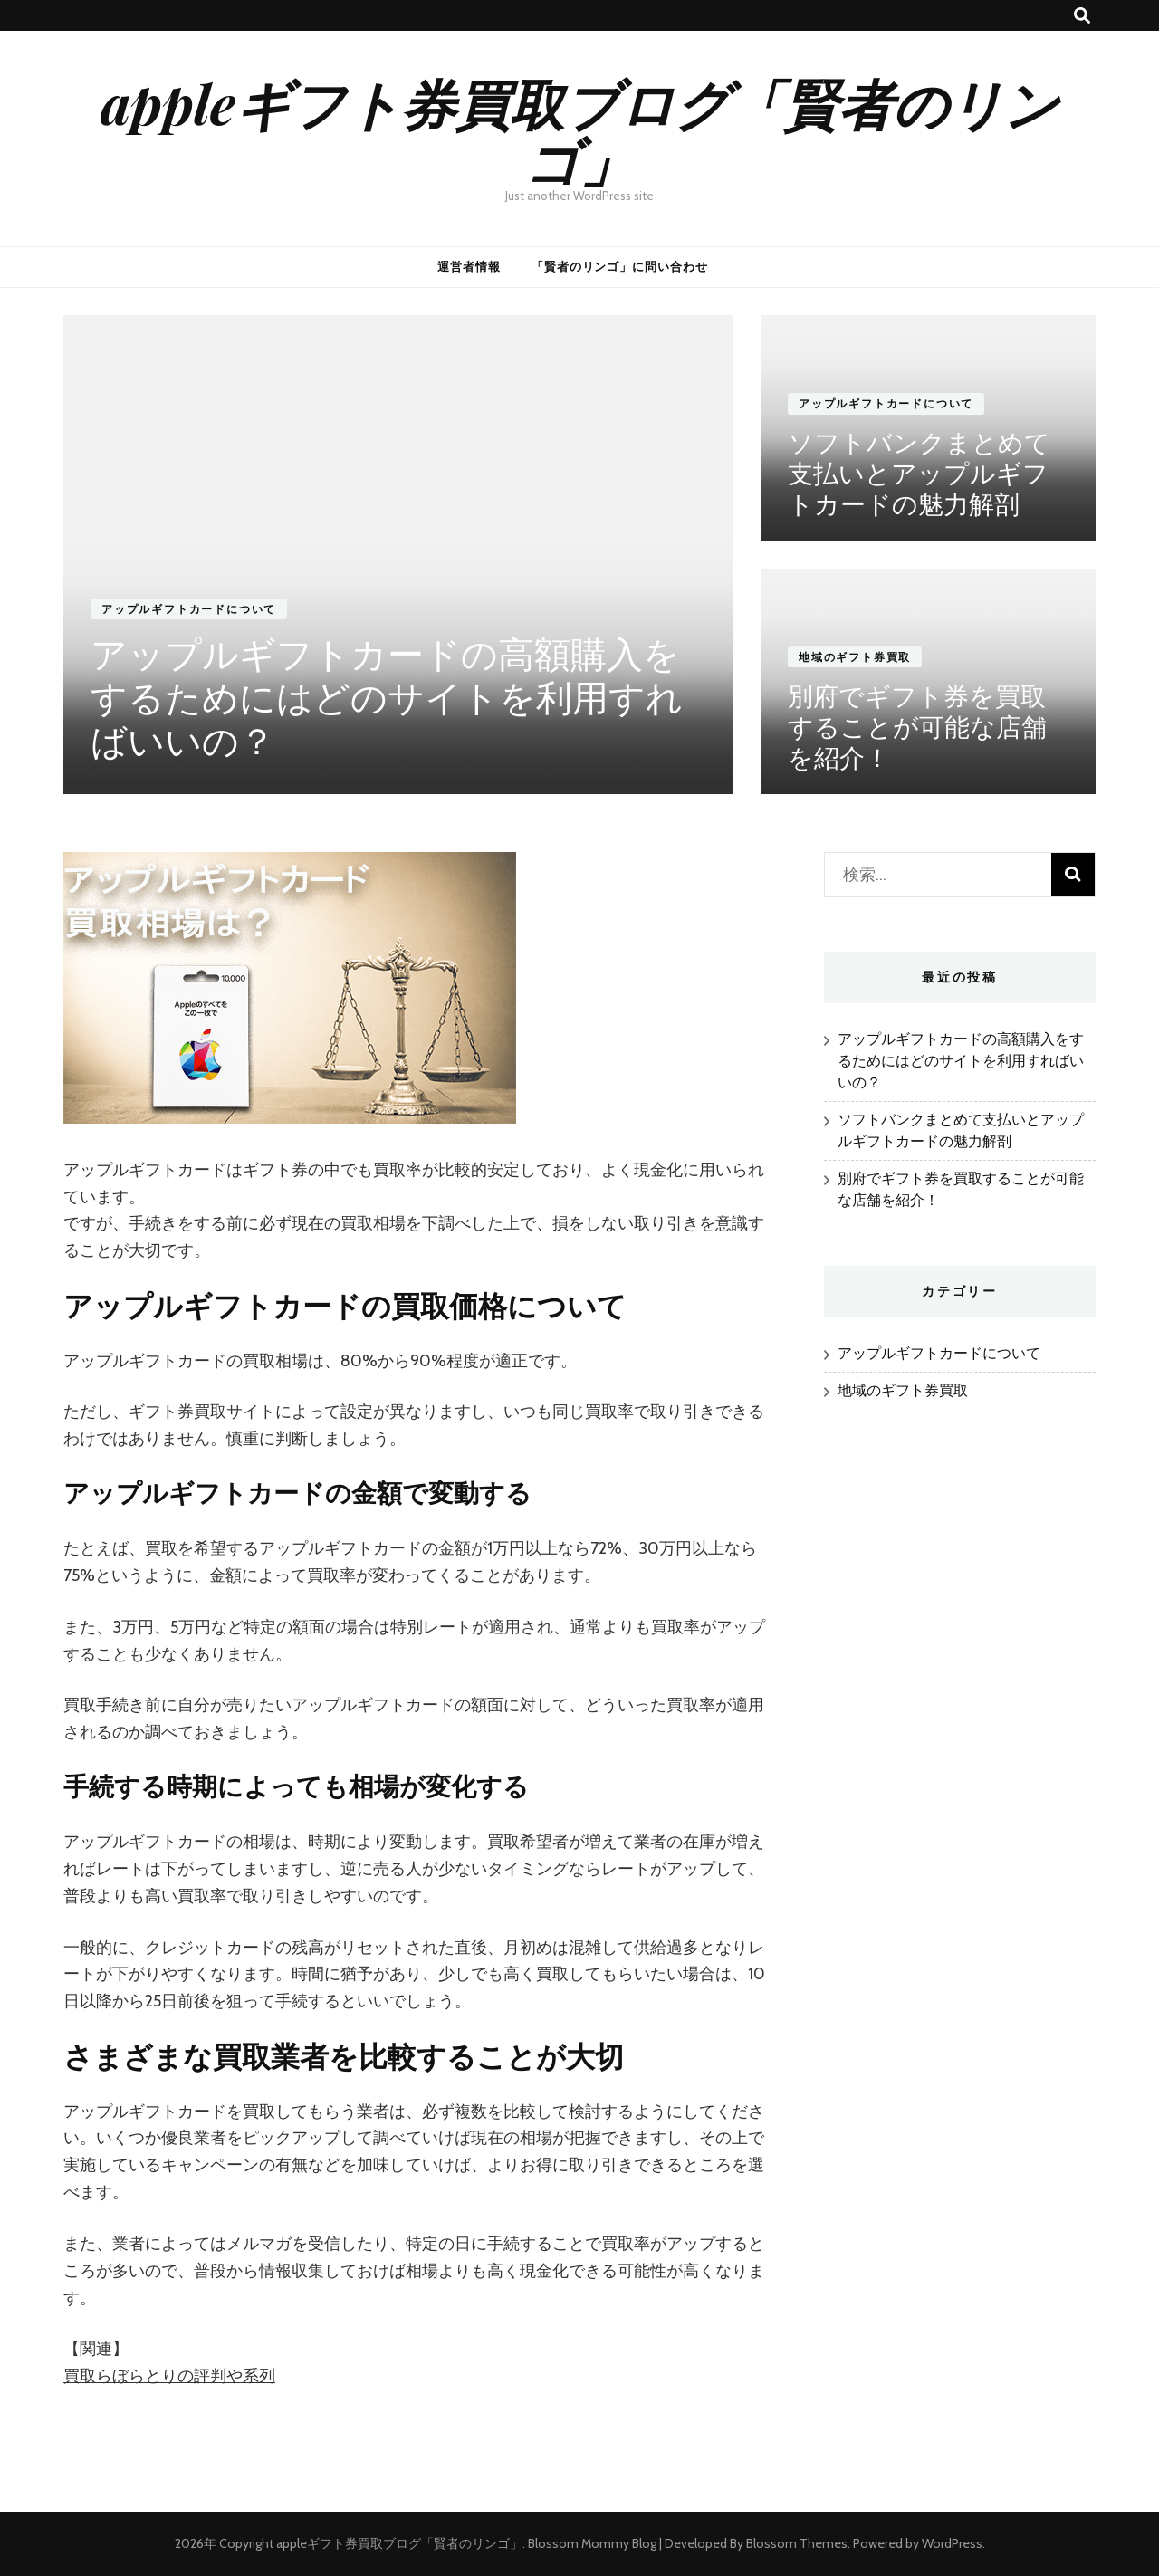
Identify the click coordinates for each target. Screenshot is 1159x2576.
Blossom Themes (797, 2543)
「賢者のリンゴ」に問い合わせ (620, 266)
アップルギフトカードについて (188, 609)
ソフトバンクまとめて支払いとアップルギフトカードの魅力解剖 (919, 473)
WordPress (952, 2543)
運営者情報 (469, 266)
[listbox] (579, 554)
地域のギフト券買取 (855, 657)
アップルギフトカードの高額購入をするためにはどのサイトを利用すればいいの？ (387, 698)
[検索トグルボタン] (1082, 15)
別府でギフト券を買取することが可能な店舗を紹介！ (917, 727)
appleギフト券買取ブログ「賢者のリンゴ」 (579, 131)
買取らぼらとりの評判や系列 (169, 2376)
